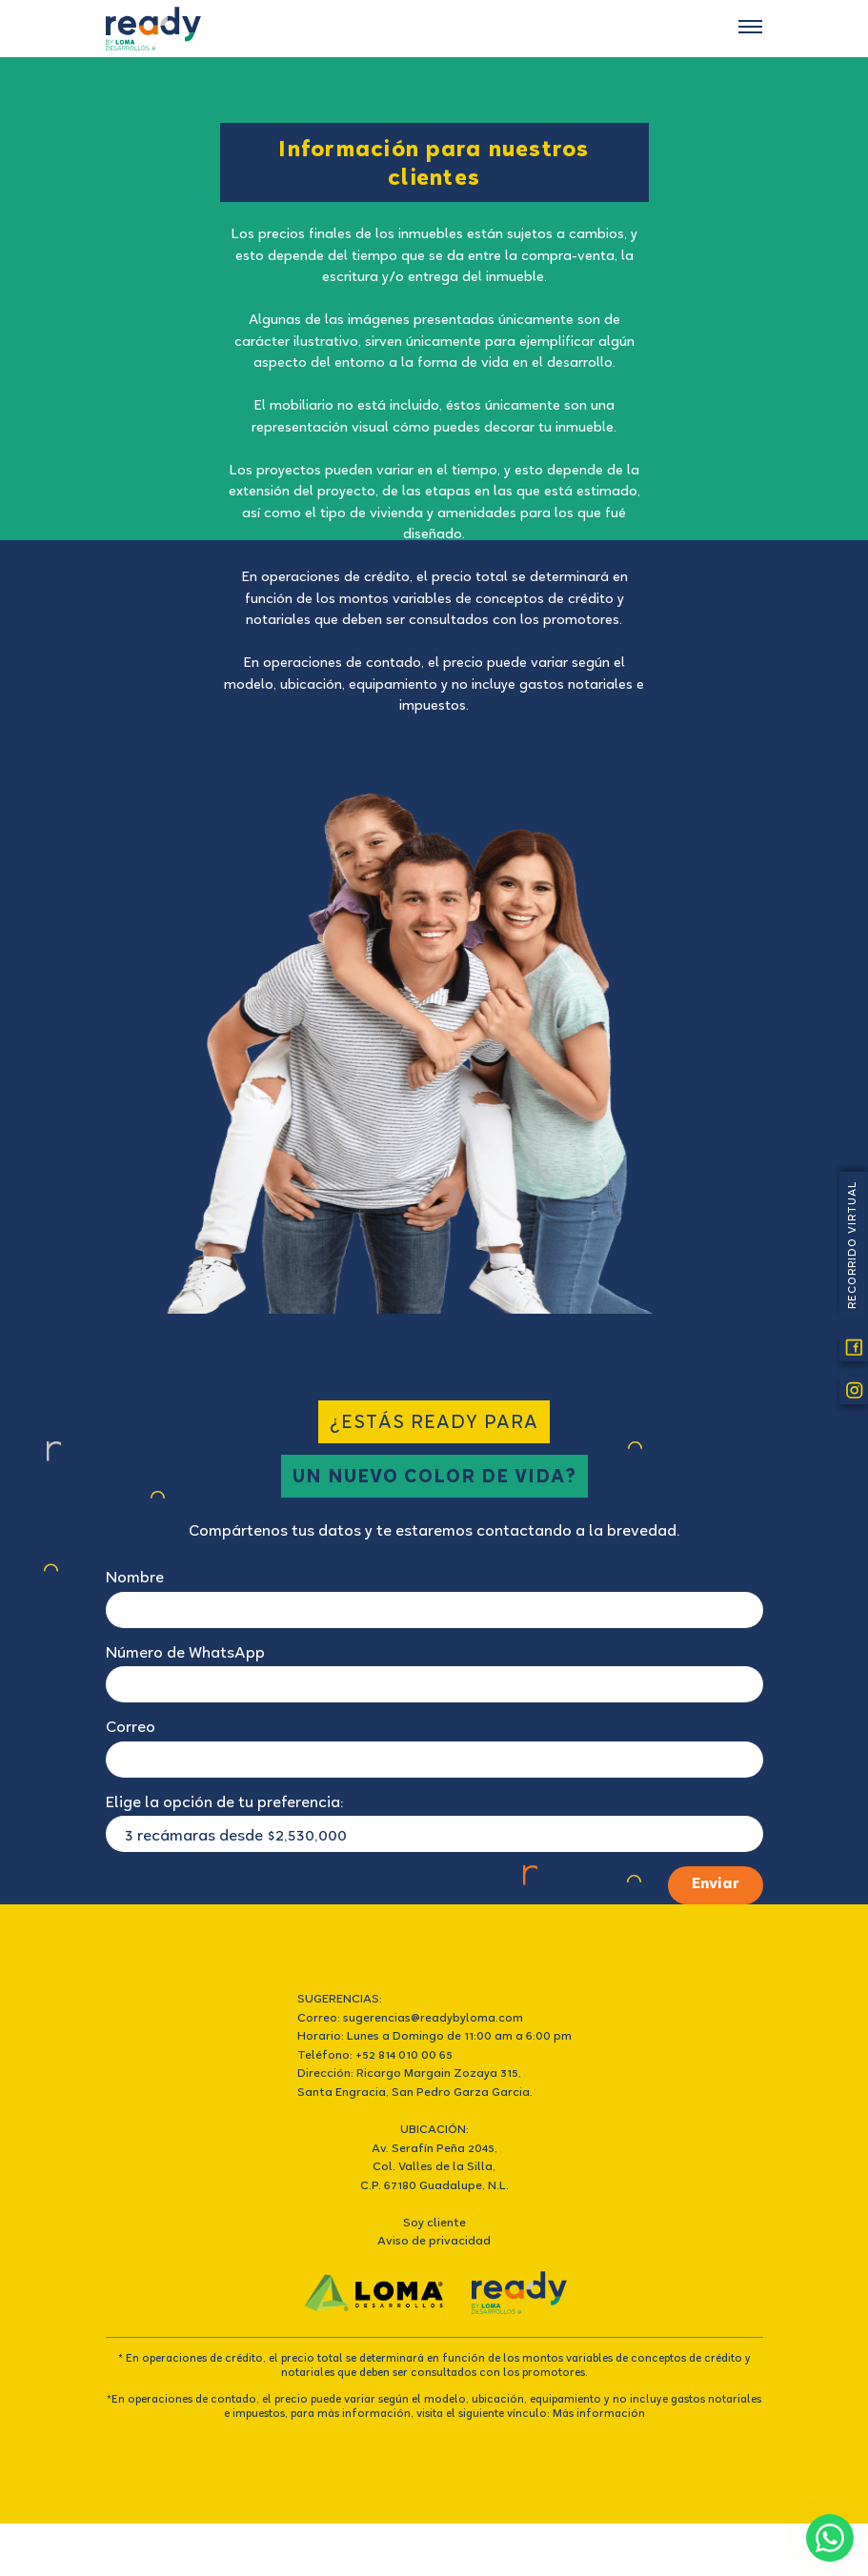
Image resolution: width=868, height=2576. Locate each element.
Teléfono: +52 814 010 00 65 (375, 2056)
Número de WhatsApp (185, 1654)
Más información (599, 2414)
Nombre (135, 1579)
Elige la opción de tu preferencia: (225, 1804)
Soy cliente (434, 2224)
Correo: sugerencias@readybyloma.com (410, 2019)
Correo (130, 1729)
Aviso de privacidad (434, 2242)
